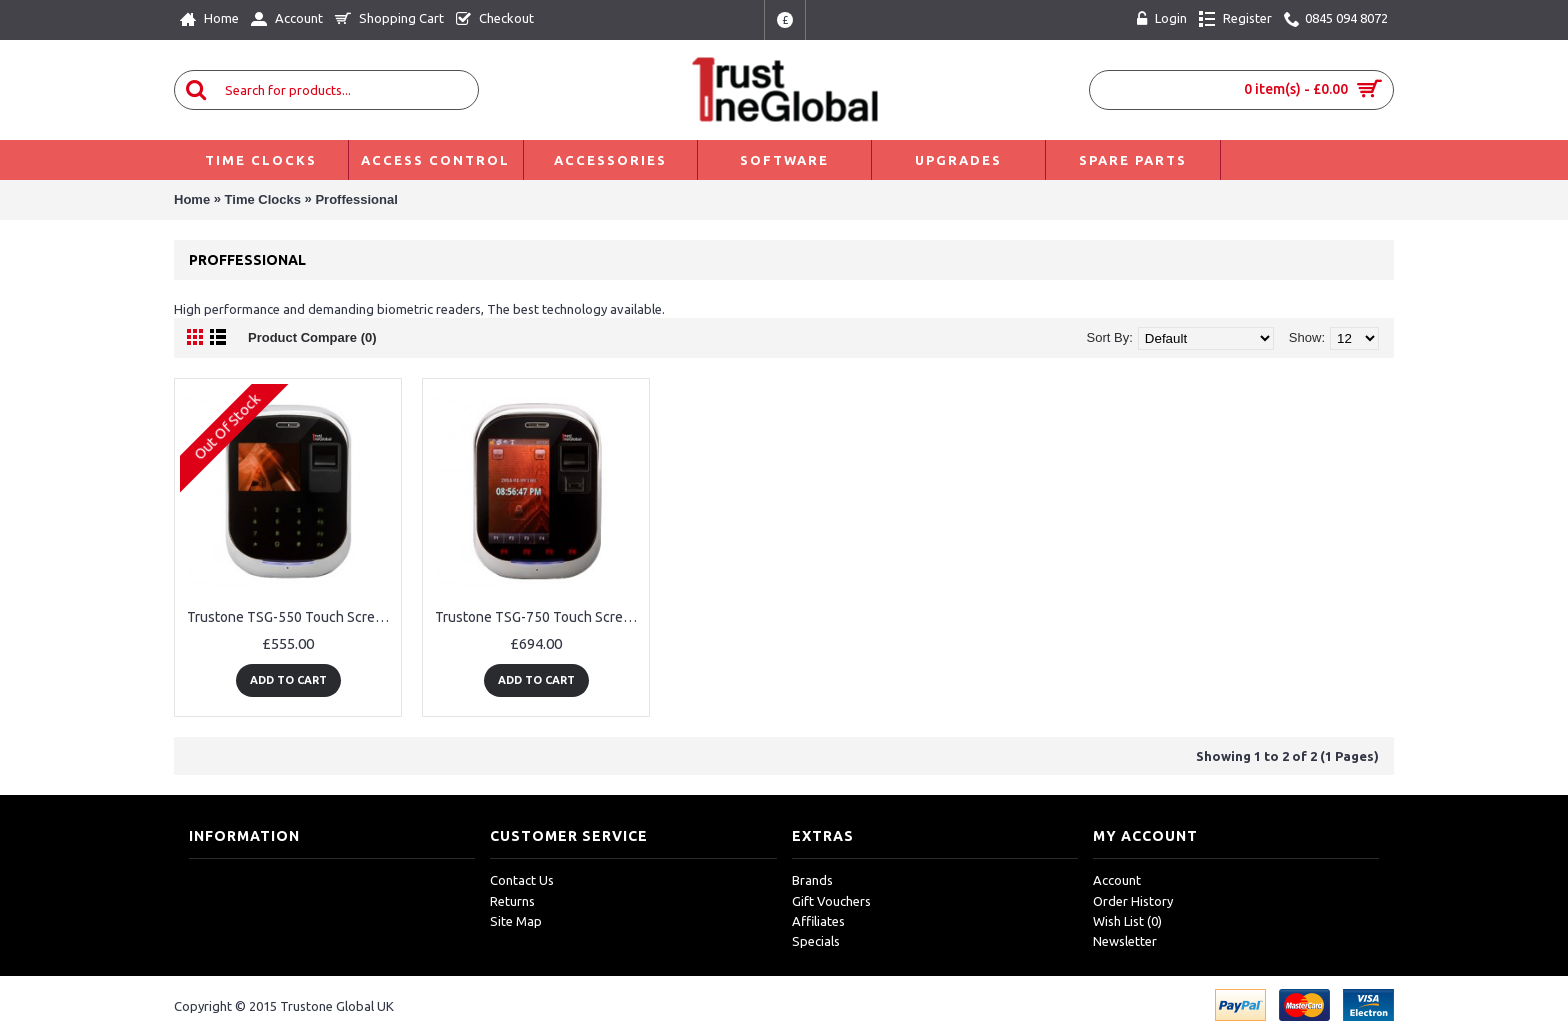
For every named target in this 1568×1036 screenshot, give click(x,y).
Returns (512, 901)
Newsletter (1125, 941)
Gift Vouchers (831, 901)
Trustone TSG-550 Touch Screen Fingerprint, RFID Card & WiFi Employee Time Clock (291, 617)
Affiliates (818, 921)
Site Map (516, 921)
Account (1117, 880)
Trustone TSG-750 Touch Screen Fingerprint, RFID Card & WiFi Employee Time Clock (539, 617)
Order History (1133, 901)
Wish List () (1127, 921)
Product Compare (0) (312, 337)
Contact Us (522, 880)
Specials (816, 941)
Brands (812, 880)
